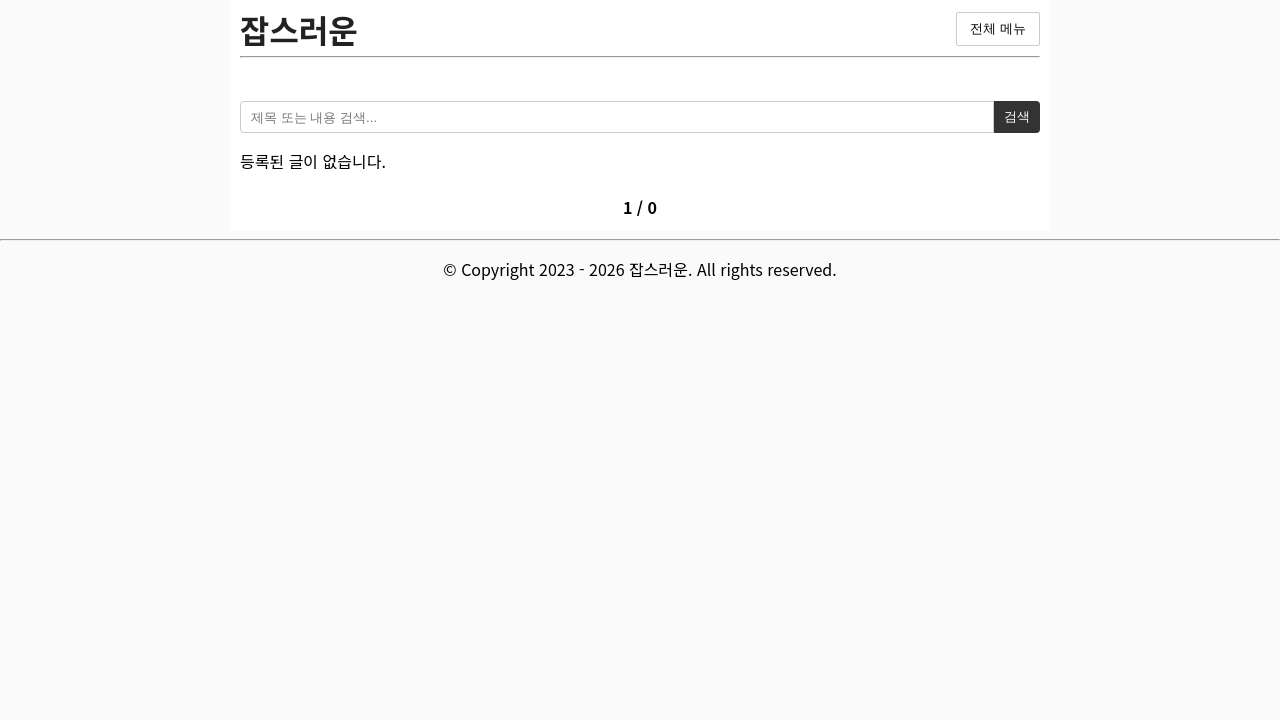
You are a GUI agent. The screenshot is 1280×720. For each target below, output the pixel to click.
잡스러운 (299, 29)
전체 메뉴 (998, 28)
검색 (1017, 116)
